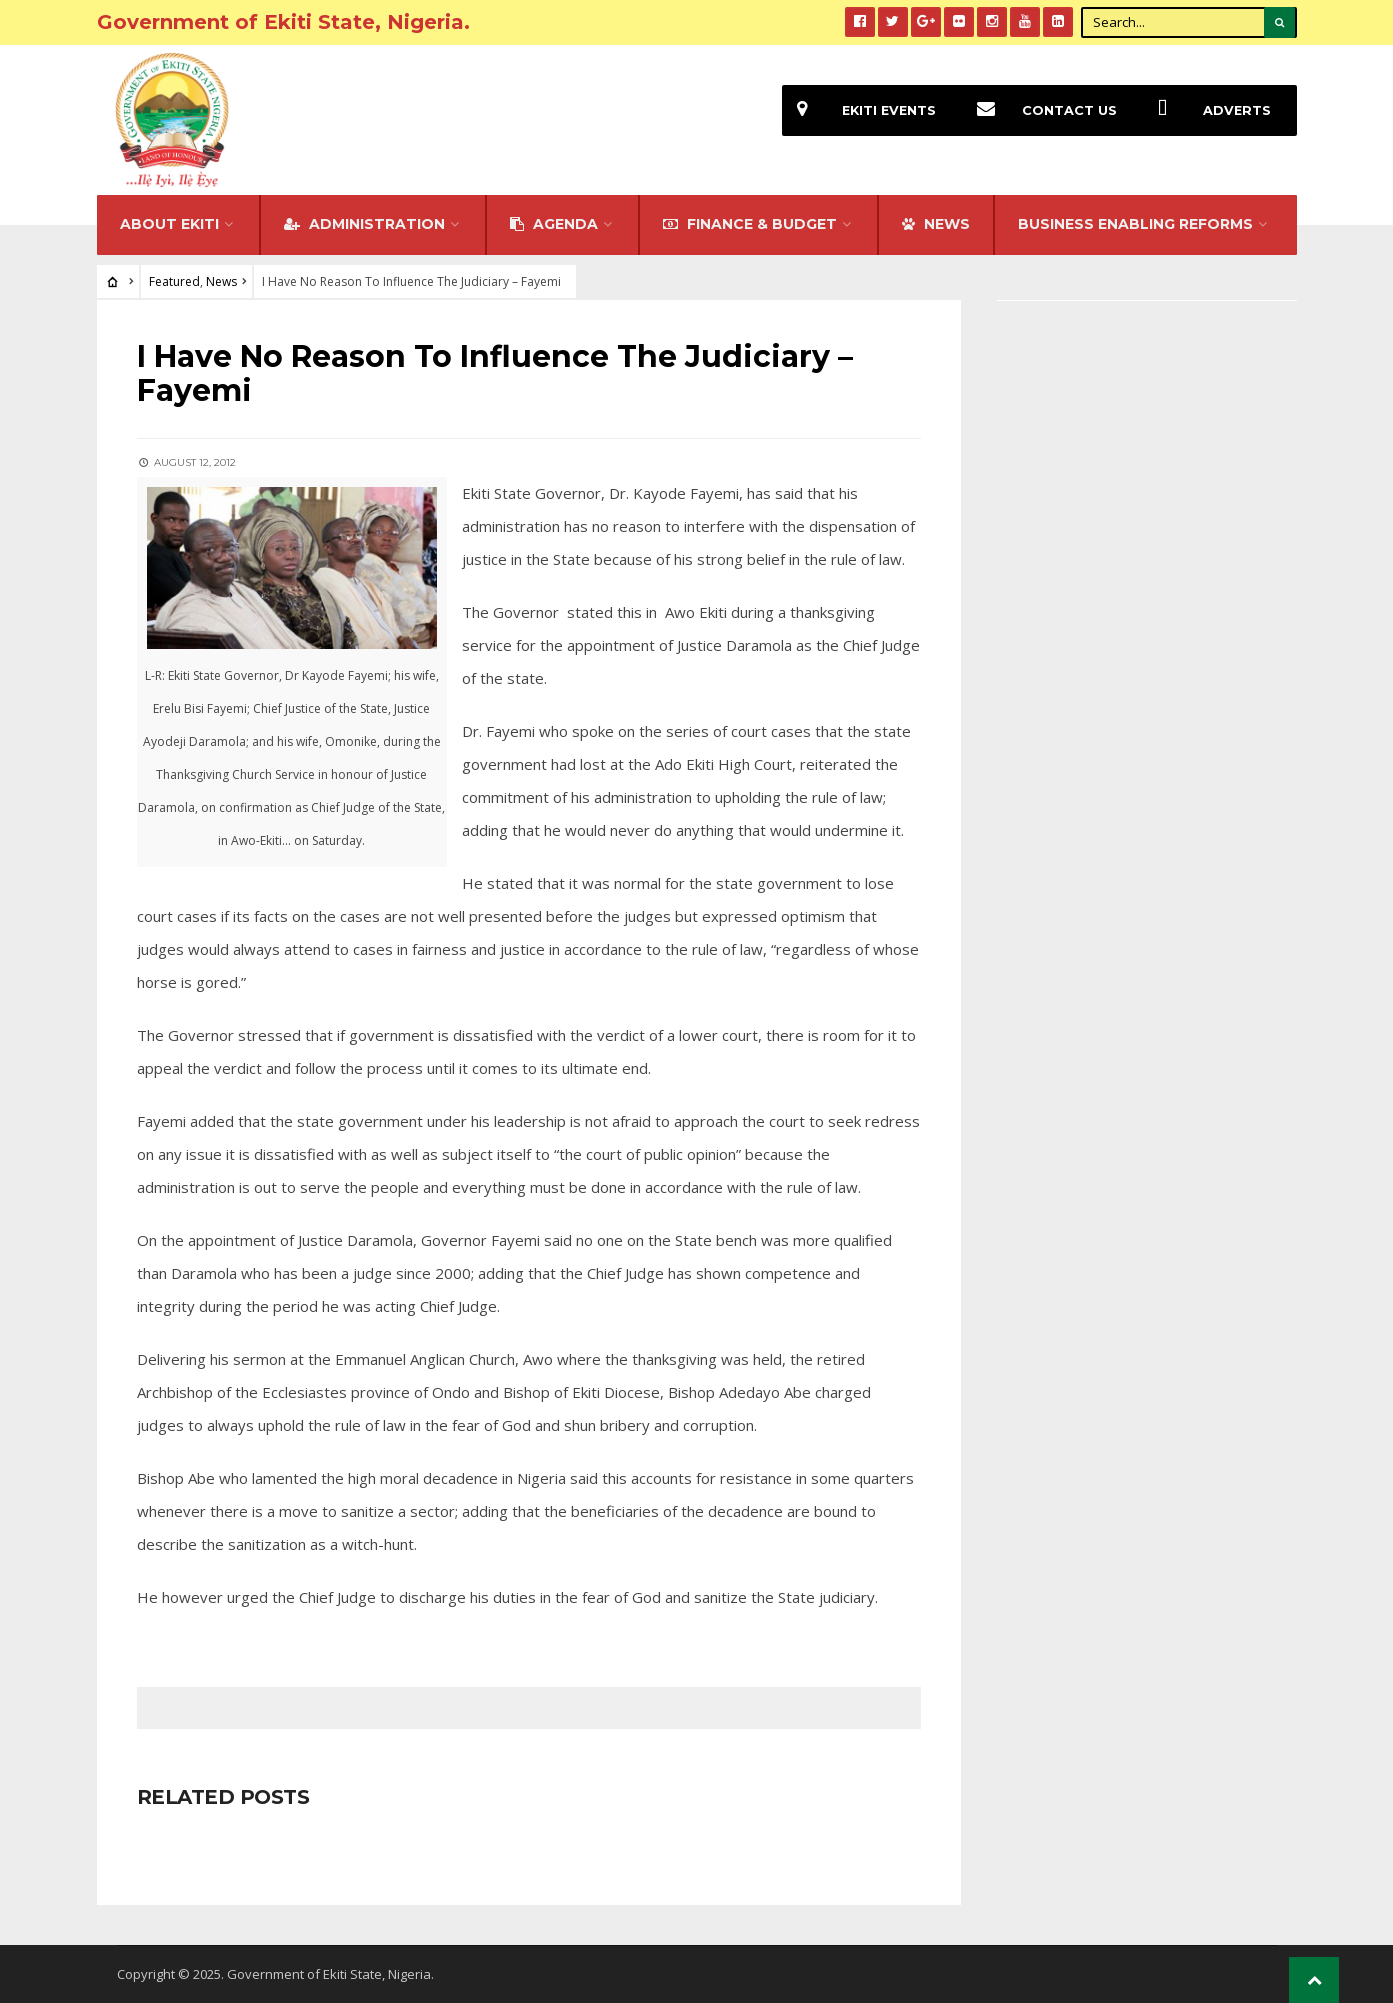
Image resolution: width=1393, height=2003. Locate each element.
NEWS (936, 224)
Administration (364, 224)
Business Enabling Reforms (1135, 224)
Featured (174, 281)
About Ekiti (169, 224)
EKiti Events (859, 110)
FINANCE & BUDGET (750, 224)
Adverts (1207, 110)
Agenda (554, 224)
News (221, 281)
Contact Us (1039, 110)
